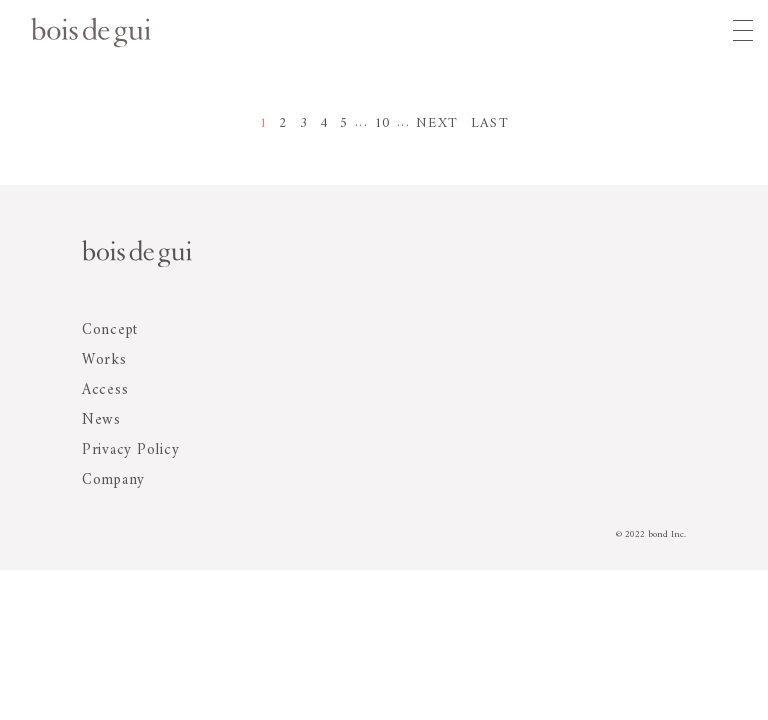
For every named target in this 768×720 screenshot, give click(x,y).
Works (104, 360)
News (101, 420)
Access (105, 390)
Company (113, 480)
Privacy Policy (131, 450)
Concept (110, 330)
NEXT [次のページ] (437, 123)
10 (382, 123)
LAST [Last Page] (490, 123)
